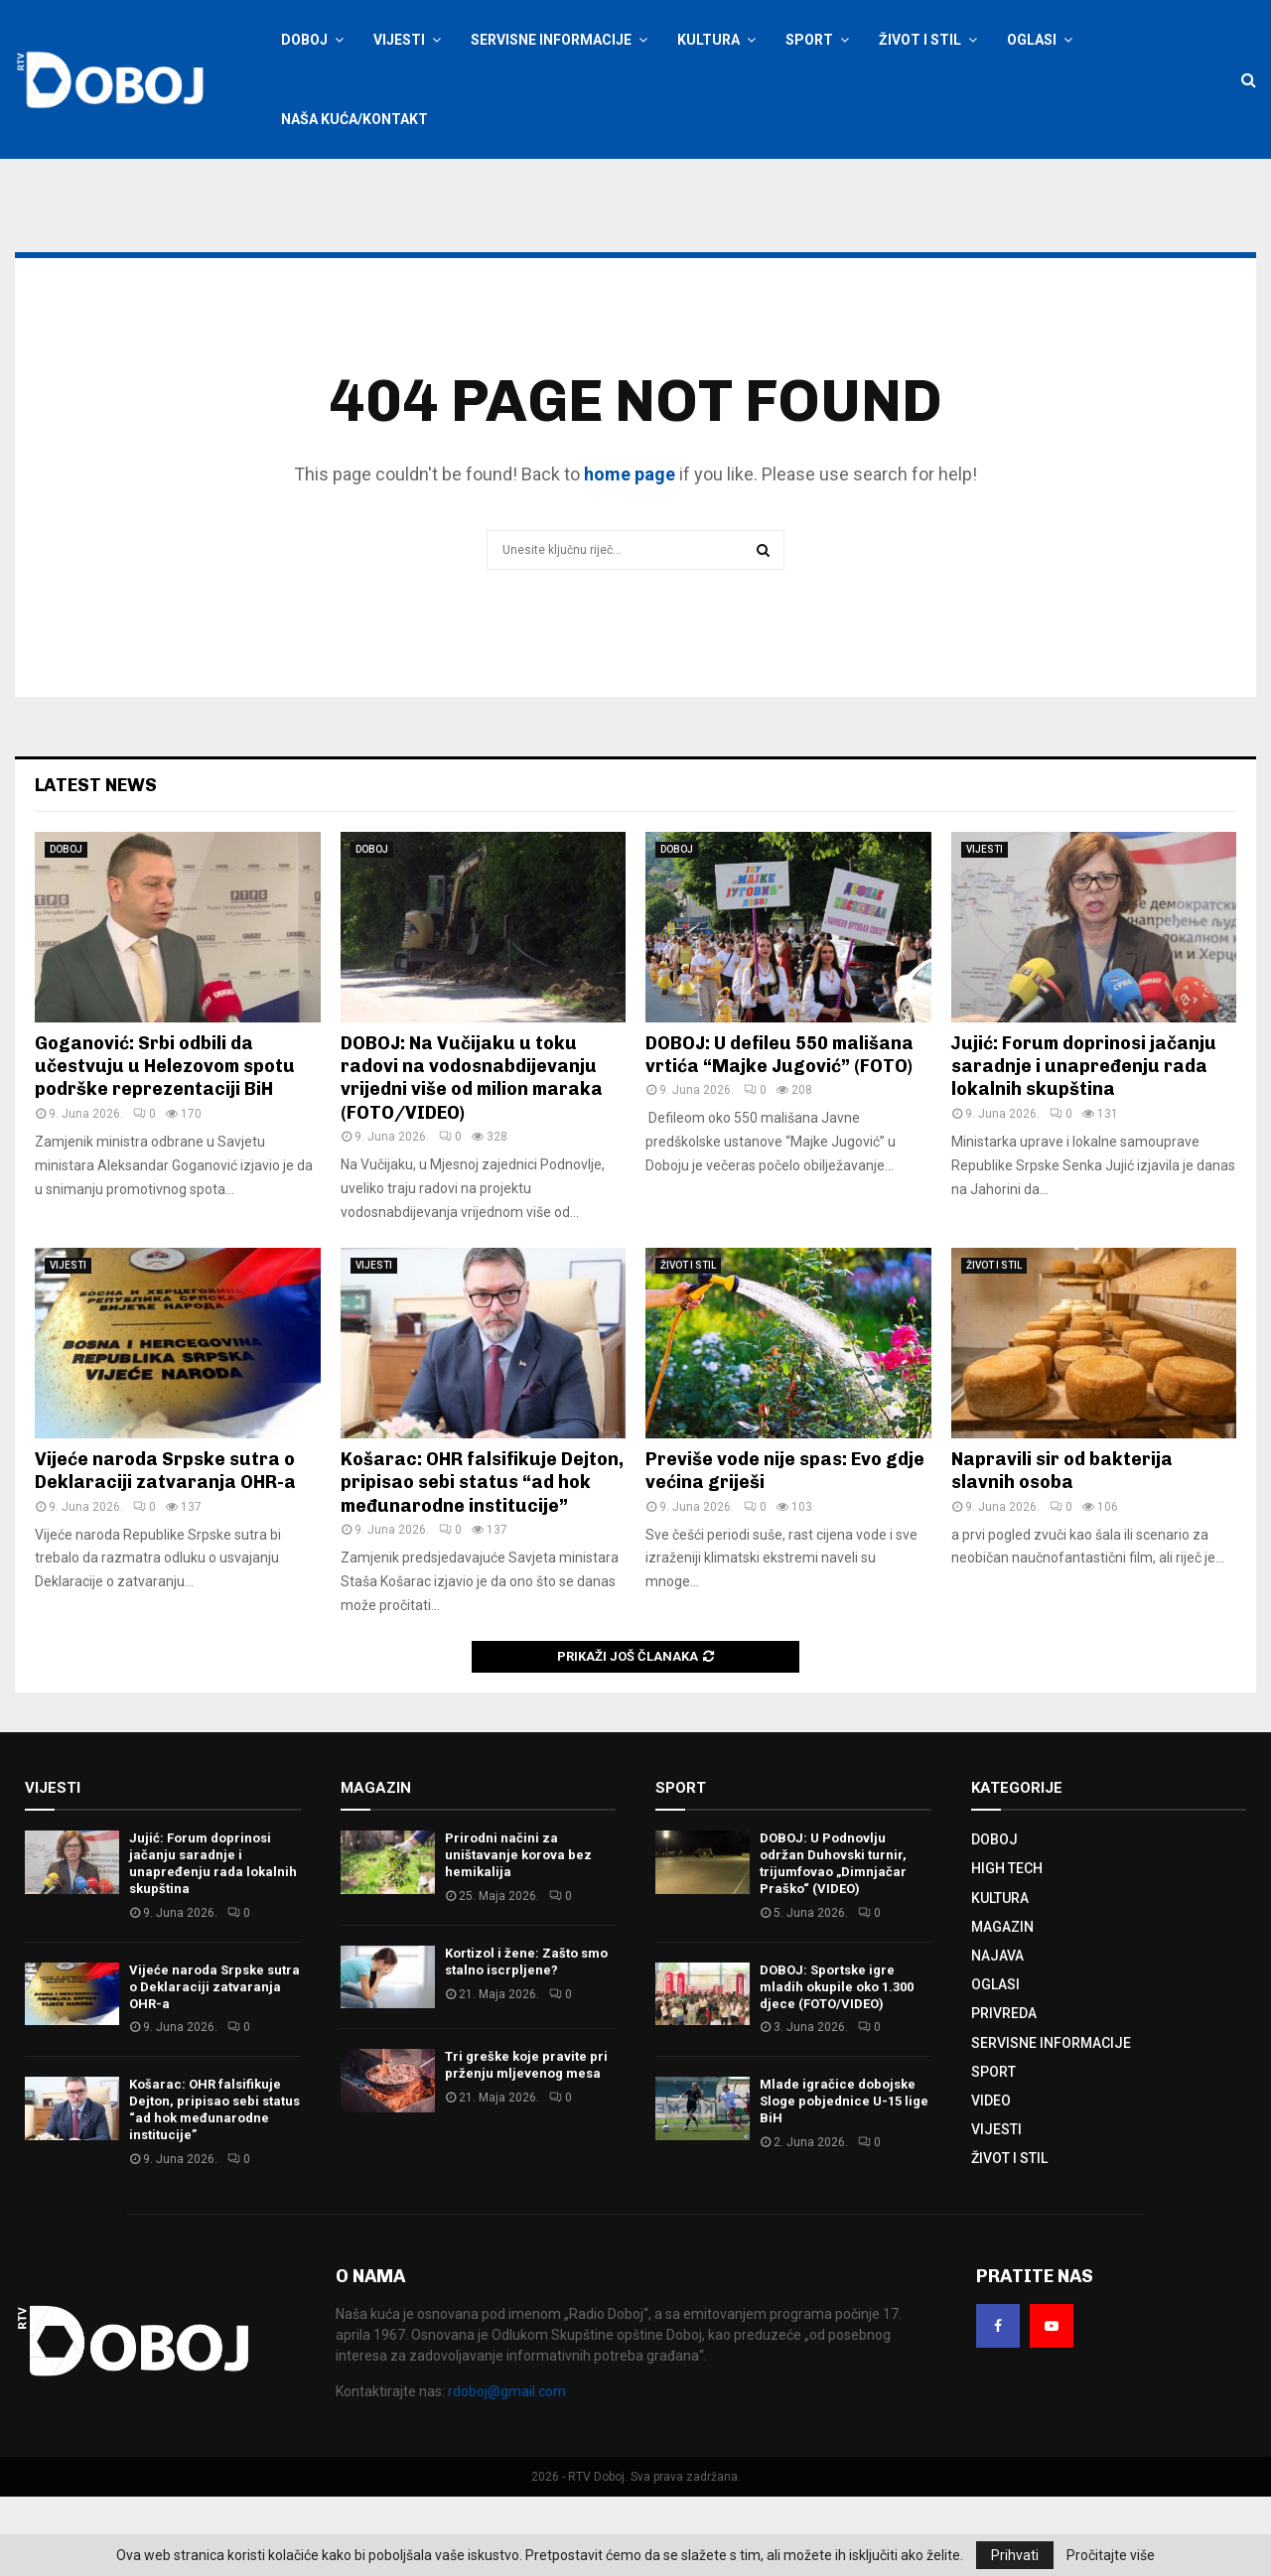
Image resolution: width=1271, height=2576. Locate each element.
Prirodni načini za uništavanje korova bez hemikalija (518, 1934)
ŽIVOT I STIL (920, 40)
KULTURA (708, 40)
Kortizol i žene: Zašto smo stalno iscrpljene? (526, 2041)
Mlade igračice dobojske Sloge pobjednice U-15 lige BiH (844, 2180)
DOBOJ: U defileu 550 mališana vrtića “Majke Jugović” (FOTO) (779, 1134)
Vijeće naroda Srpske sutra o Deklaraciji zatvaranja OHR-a (165, 1550)
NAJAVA (997, 2035)
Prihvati (1015, 2555)
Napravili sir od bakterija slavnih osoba (1062, 1550)
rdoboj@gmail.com (507, 2471)
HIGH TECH (1007, 1948)
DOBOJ (304, 40)
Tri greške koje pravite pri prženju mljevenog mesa (526, 2144)
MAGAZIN (1002, 2006)
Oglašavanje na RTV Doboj (513, 186)
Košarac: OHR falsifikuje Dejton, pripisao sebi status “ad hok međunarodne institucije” (482, 1562)
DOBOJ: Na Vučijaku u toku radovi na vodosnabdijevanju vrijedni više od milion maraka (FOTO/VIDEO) (472, 1157)
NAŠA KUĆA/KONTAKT (354, 119)
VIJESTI (399, 40)
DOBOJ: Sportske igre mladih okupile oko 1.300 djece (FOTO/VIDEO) (837, 2066)
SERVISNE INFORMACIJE (551, 40)
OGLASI (1032, 40)
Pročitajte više (1110, 2555)
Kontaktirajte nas (649, 186)
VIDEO (991, 2180)
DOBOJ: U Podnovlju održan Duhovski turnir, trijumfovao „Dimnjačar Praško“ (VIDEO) (833, 1942)
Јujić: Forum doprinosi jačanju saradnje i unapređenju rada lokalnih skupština (1083, 1146)
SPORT (809, 40)
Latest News (96, 865)
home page (629, 553)
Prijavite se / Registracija (332, 186)
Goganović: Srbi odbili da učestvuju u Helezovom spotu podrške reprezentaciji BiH (165, 1146)
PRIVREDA (1004, 2093)
